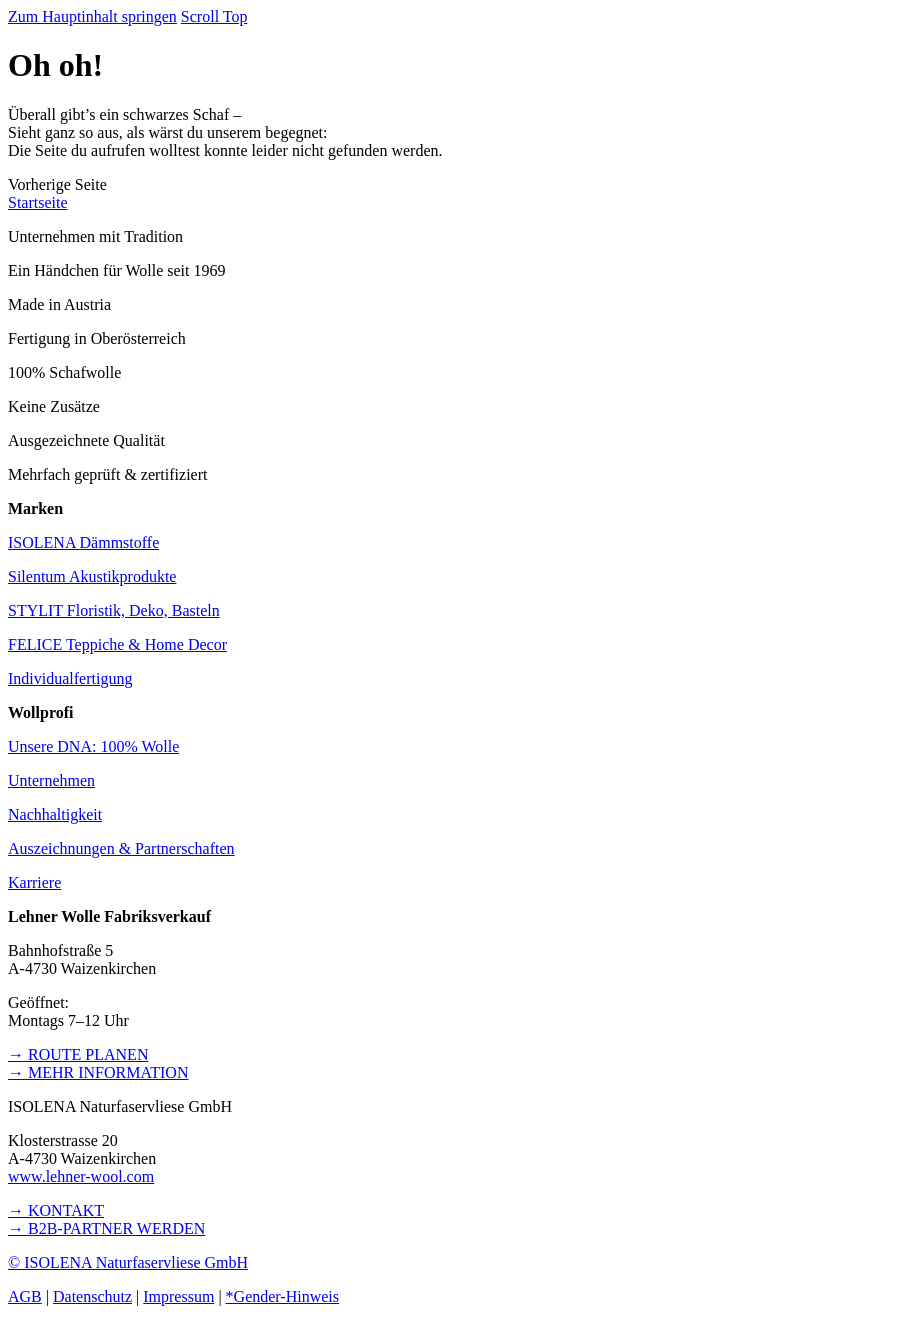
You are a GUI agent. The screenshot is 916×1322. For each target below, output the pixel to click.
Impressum (178, 1296)
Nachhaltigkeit (55, 814)
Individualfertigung (70, 678)
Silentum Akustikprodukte (92, 576)
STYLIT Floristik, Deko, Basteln (114, 610)
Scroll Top (214, 16)
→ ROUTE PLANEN (78, 1054)
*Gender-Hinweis (282, 1296)
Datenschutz (92, 1296)
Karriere (34, 882)
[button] (57, 184)
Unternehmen (51, 780)
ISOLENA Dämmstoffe (83, 542)
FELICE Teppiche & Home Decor (117, 644)
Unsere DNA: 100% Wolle (93, 746)
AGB (25, 1296)
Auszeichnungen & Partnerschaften (121, 848)
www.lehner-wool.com (81, 1176)
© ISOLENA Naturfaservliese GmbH (128, 1262)
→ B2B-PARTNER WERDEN (106, 1228)
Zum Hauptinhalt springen (92, 16)
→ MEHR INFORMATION (98, 1072)
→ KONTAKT (56, 1210)
